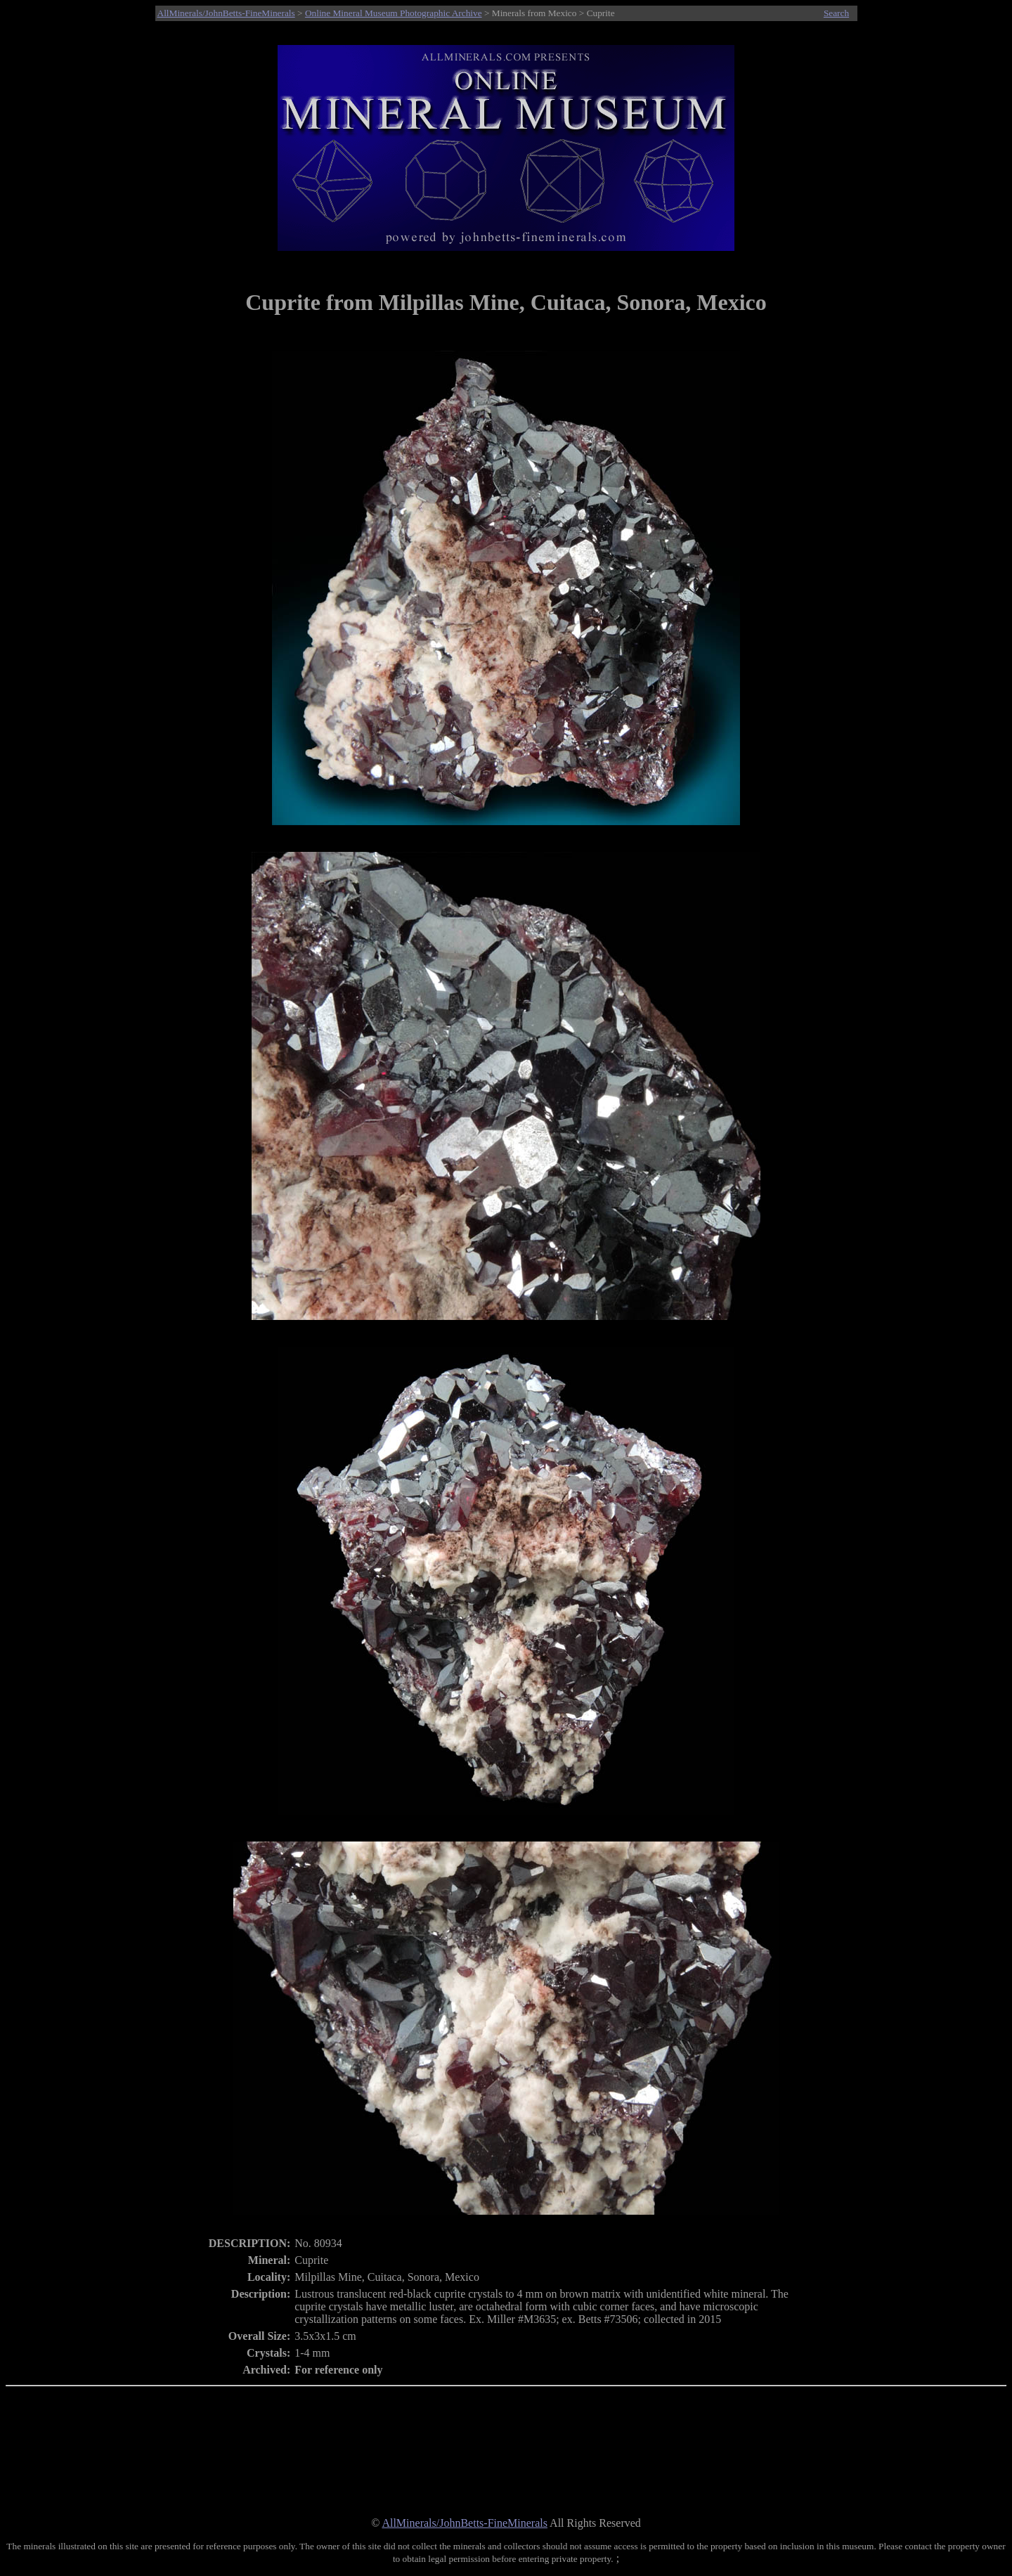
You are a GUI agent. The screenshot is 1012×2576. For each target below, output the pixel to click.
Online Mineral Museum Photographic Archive (393, 13)
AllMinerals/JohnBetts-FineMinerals (226, 13)
